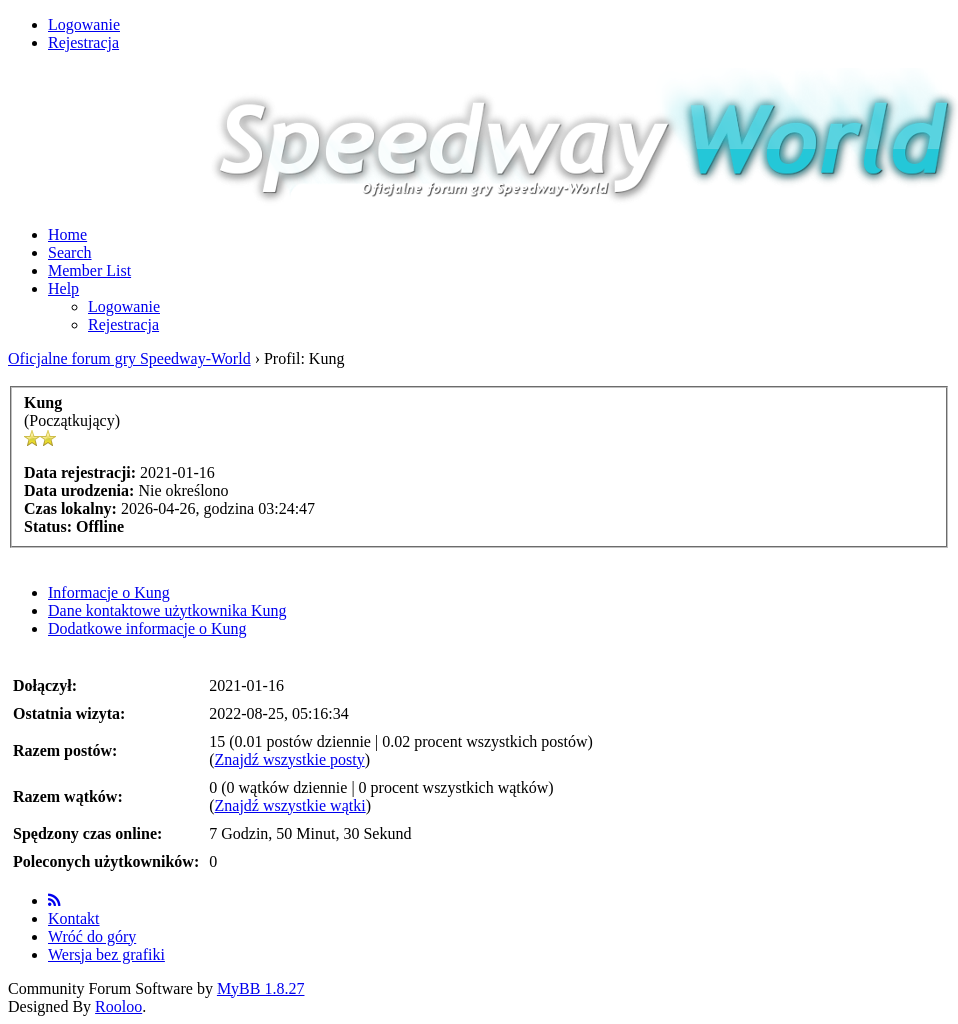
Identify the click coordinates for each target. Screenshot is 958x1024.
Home (67, 234)
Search (70, 252)
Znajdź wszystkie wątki (290, 805)
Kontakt (74, 918)
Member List (89, 270)
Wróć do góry (92, 936)
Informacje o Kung (109, 592)
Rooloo (118, 1006)
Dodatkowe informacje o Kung (147, 628)
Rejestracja (83, 42)
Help (63, 288)
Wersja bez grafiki (106, 954)
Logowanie (84, 24)
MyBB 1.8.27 (261, 988)
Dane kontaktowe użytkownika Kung (167, 610)
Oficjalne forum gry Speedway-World (129, 358)
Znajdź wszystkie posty (290, 759)
